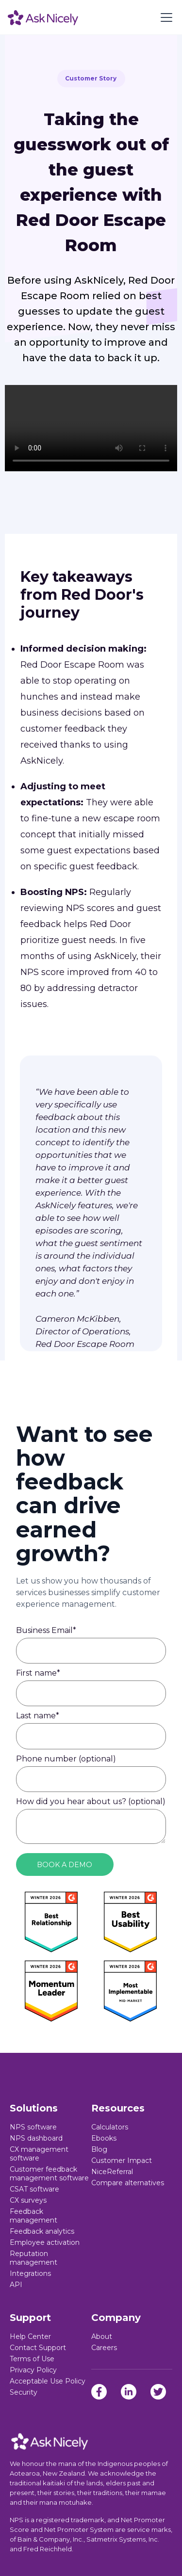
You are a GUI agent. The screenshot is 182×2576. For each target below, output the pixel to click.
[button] (164, 17)
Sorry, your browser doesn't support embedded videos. (91, 428)
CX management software (39, 2153)
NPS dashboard (36, 2138)
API (16, 2284)
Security (23, 2392)
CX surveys (28, 2200)
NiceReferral (112, 2171)
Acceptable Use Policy (47, 2381)
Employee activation (45, 2242)
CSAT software (34, 2189)
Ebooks (103, 2138)
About (101, 2336)
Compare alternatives (127, 2182)
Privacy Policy (33, 2370)
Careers (104, 2347)
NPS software (33, 2127)
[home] (43, 17)
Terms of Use (32, 2358)
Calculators (109, 2127)
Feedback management (33, 2215)
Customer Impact (121, 2160)
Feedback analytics (42, 2231)
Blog (99, 2149)
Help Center (30, 2336)
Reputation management (33, 2258)
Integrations (30, 2273)
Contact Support (38, 2347)
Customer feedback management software (49, 2173)
